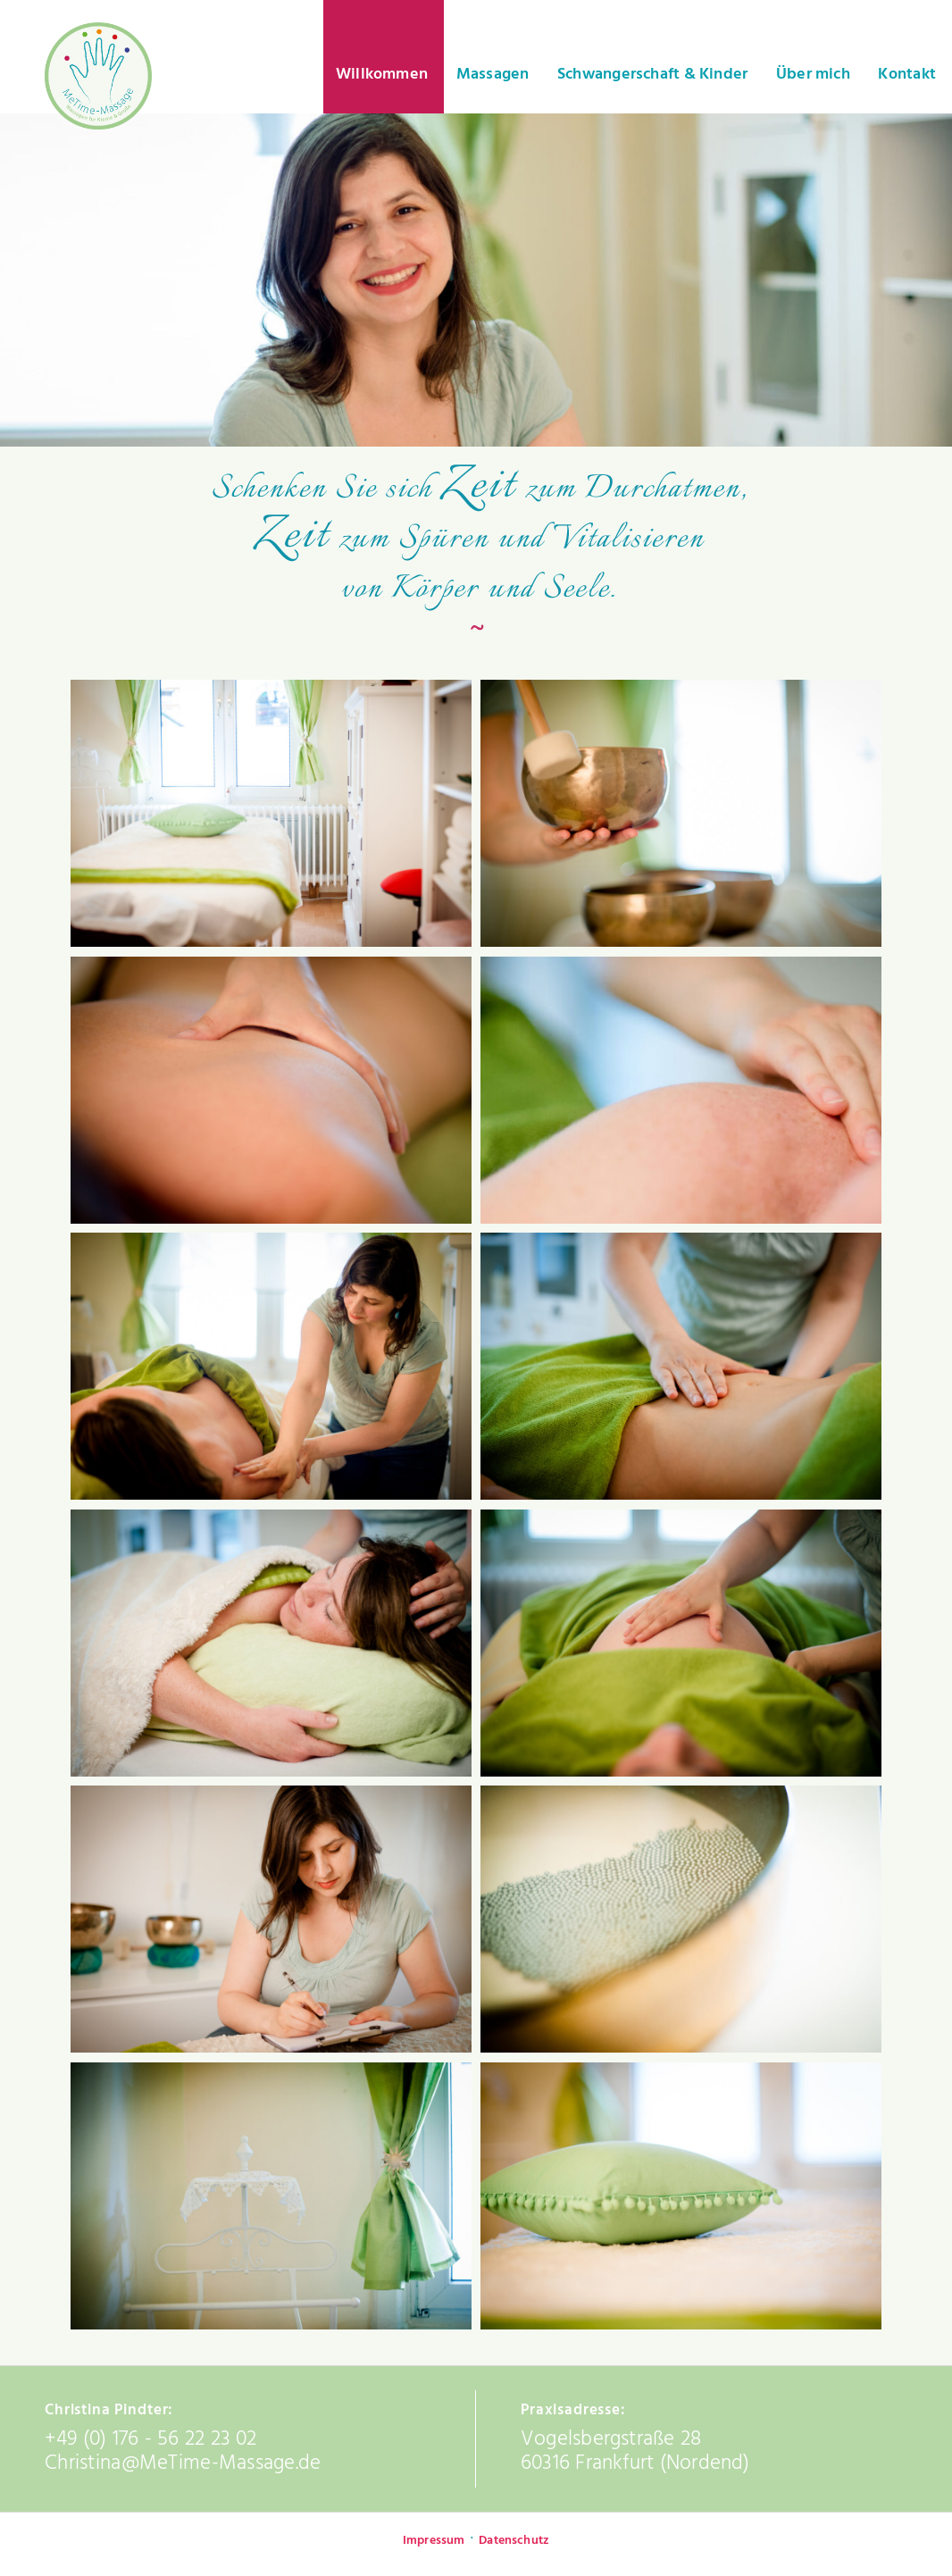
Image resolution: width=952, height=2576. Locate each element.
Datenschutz (514, 2540)
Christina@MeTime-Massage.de (183, 2463)
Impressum (434, 2540)
